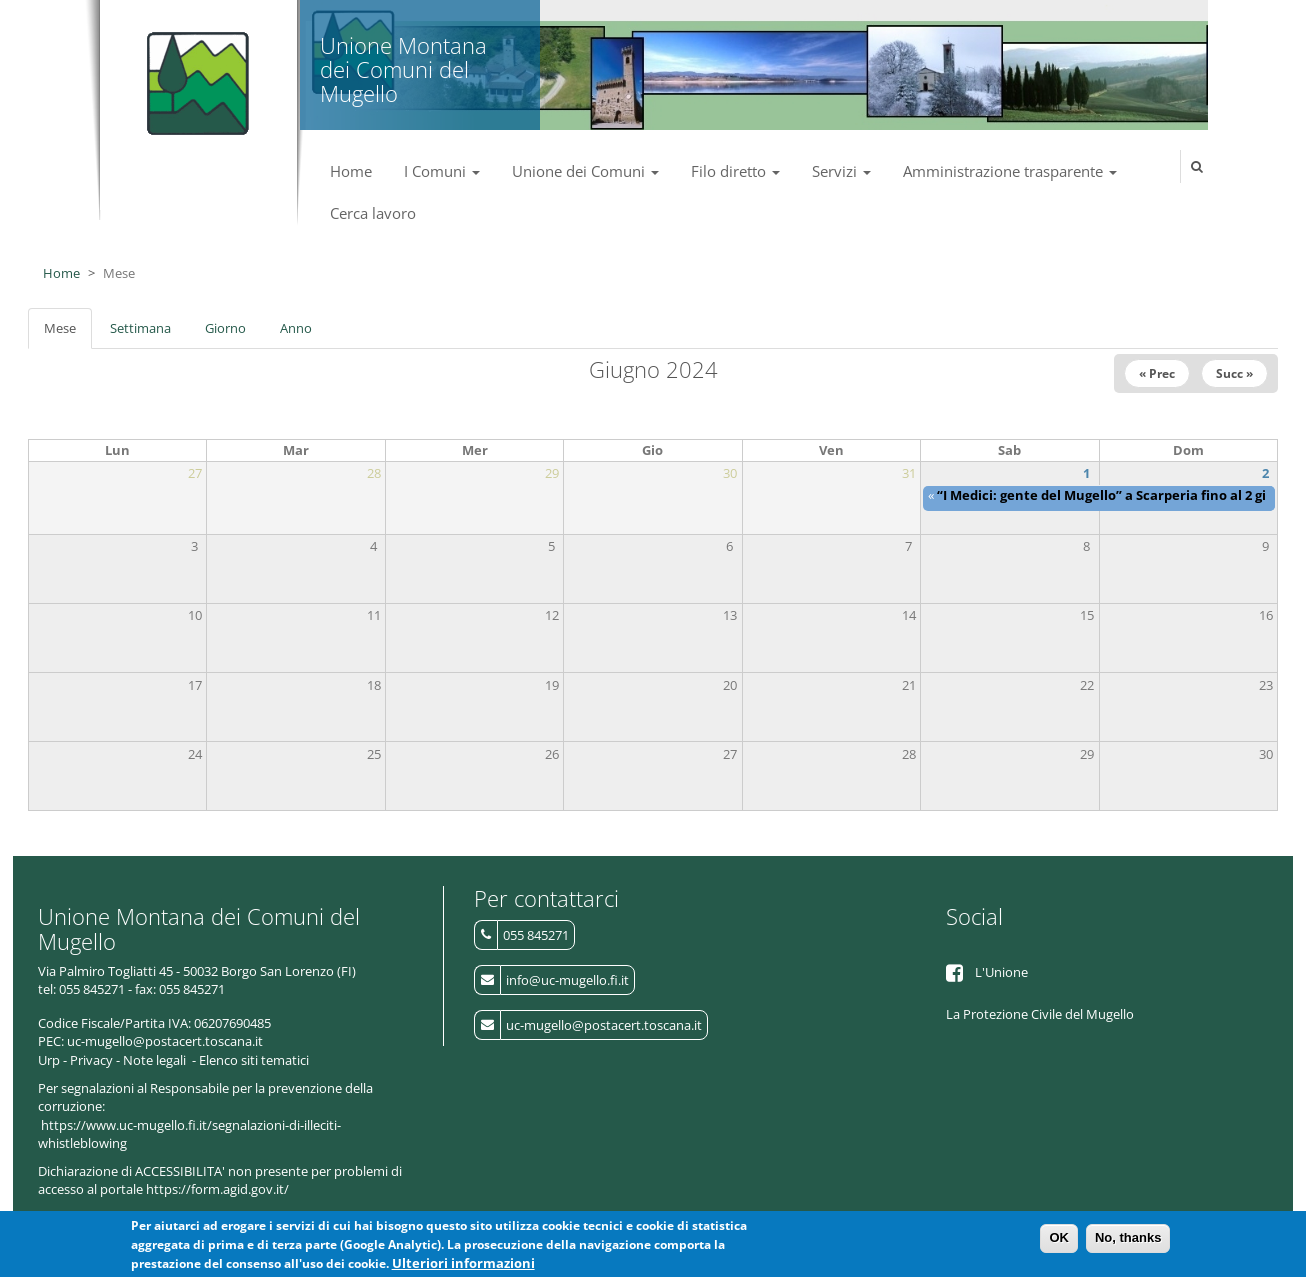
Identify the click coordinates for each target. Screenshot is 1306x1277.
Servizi (841, 171)
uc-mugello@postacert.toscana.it (604, 1025)
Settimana (140, 328)
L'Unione (1001, 972)
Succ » (1234, 373)
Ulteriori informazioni (463, 1267)
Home (351, 171)
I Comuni (442, 171)
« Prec (1157, 373)
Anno (296, 328)
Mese (68, 334)
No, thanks (1128, 1241)
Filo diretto (735, 171)
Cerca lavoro (373, 213)
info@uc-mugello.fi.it (567, 980)
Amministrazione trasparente (1010, 171)
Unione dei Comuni (585, 171)
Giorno (225, 328)
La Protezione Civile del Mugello (1040, 1014)
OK (1059, 1241)
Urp (49, 1060)
